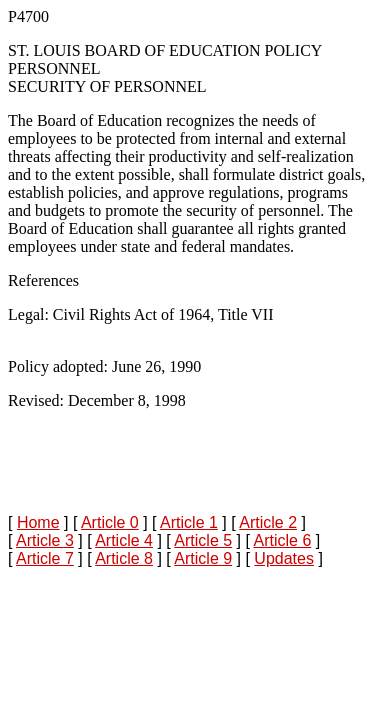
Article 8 (124, 558)
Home (38, 522)
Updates (284, 558)
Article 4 (124, 540)
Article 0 (110, 522)
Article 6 (282, 540)
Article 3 (45, 540)
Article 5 (203, 540)
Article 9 (203, 558)
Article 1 (189, 522)
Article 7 (45, 558)
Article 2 (268, 522)
